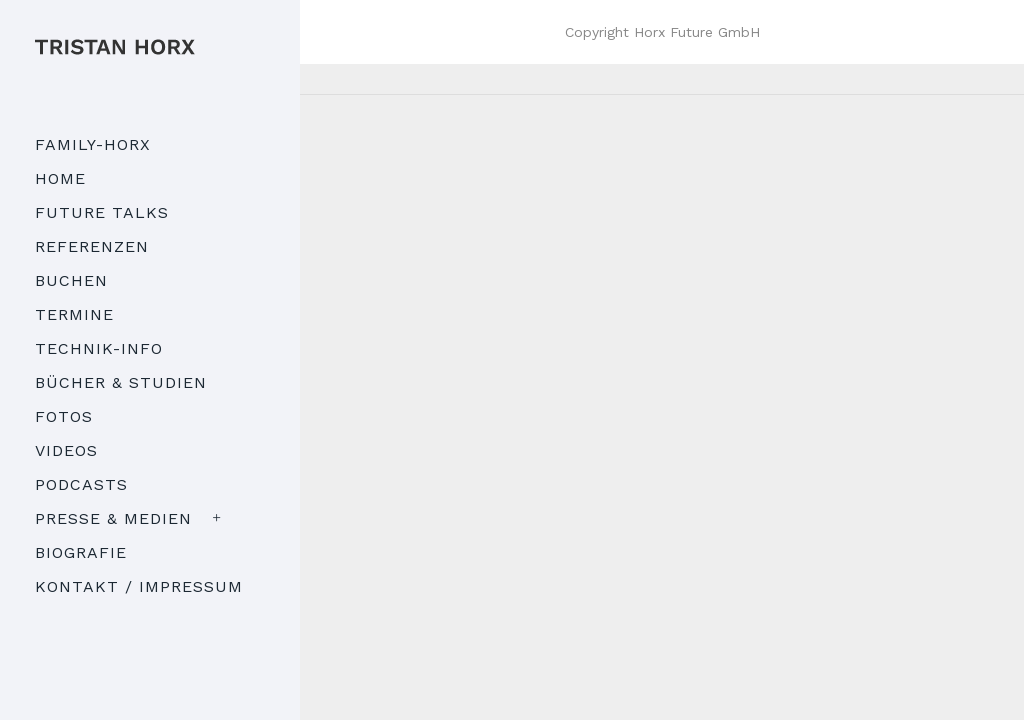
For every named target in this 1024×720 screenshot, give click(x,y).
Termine (74, 314)
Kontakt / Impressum (139, 586)
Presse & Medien (113, 518)
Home (60, 178)
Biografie (81, 552)
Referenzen (92, 246)
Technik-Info (99, 348)
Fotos (64, 416)
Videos (66, 450)
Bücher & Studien (121, 382)
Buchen (71, 280)
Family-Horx (93, 144)
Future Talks (102, 212)
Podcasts (81, 484)
